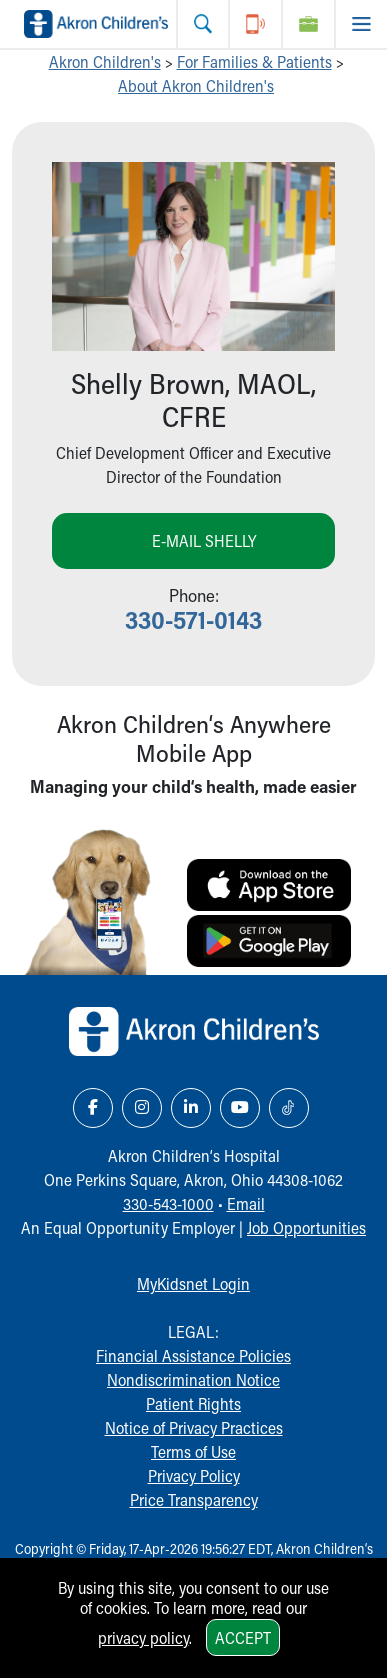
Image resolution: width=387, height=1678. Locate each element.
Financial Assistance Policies (193, 1355)
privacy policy (143, 1637)
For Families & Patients (254, 61)
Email (246, 1203)
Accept (243, 1637)
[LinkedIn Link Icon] (191, 1108)
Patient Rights (193, 1403)
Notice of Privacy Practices (194, 1427)
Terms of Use (193, 1451)
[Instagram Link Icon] (142, 1108)
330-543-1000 (168, 1203)
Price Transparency (194, 1499)
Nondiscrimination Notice (193, 1379)
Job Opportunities (306, 1227)
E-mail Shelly (204, 540)
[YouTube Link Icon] (240, 1108)
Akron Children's (105, 61)
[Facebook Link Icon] (93, 1108)
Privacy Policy (194, 1475)
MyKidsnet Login (193, 1283)
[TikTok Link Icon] (289, 1108)
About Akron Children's (196, 85)
